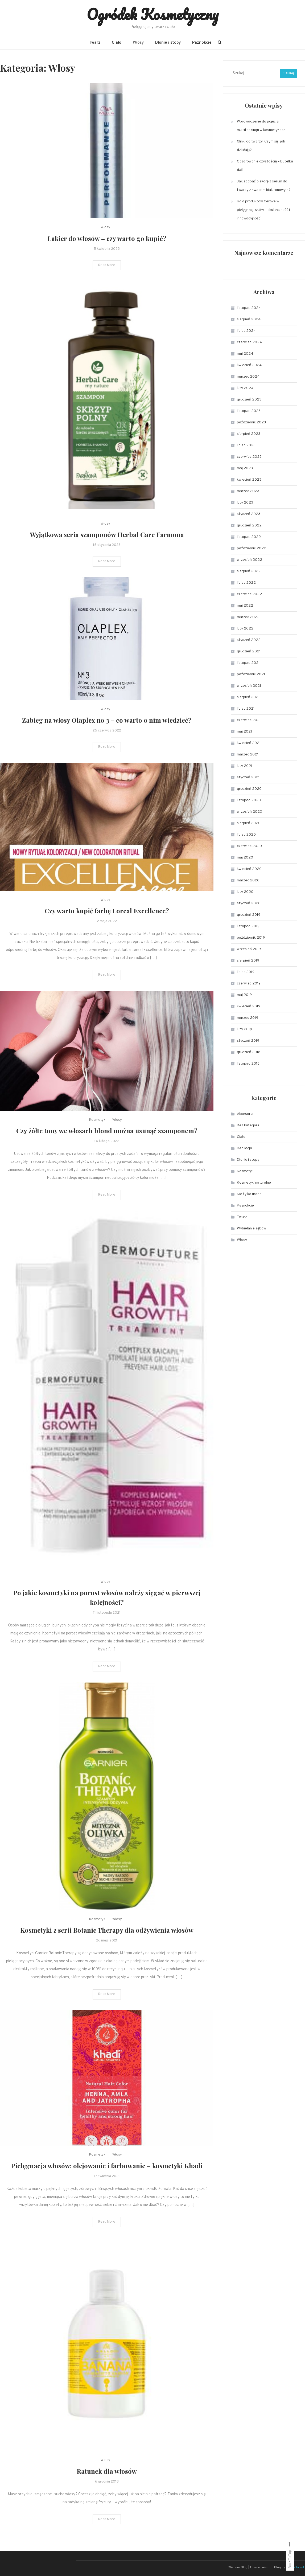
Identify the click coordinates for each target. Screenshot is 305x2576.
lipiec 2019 (245, 972)
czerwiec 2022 (249, 594)
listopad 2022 (249, 537)
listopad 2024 (249, 308)
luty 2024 (245, 388)
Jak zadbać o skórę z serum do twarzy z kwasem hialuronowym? (264, 185)
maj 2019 (244, 995)
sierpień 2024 (249, 319)
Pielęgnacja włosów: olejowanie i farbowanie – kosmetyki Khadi (107, 2183)
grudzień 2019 (248, 915)
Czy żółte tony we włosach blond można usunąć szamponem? (106, 1148)
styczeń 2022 (249, 640)
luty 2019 (244, 1029)
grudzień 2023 (249, 399)
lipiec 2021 (246, 708)
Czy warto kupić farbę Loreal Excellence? (107, 928)
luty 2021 (244, 766)
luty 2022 (245, 628)
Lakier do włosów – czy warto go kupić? (106, 241)
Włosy (138, 42)
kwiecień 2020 (249, 869)
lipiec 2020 (246, 834)
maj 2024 (245, 353)
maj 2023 (245, 468)
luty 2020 (245, 892)
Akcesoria (245, 1114)
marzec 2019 (247, 1018)
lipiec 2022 (246, 582)
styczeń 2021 (248, 777)
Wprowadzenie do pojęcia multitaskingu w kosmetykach (261, 125)
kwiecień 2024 (249, 365)
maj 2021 (244, 731)
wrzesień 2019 (249, 949)
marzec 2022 (248, 617)
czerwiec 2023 (249, 457)
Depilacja (244, 1148)
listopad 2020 (249, 800)
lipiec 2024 (246, 331)
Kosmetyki (97, 1137)
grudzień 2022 (249, 525)
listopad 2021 (248, 663)
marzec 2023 (248, 491)
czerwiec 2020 (249, 846)
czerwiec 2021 (249, 720)
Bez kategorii (248, 1125)
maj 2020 (245, 857)
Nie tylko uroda (249, 1194)
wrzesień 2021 (249, 686)
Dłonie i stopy (168, 42)
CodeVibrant (295, 2567)
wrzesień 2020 (249, 811)
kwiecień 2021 (249, 743)
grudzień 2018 (248, 1052)
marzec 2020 (248, 880)
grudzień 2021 (249, 651)
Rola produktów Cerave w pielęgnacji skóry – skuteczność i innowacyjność (263, 210)
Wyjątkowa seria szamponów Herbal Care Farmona (107, 552)
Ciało (116, 42)
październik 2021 (251, 674)
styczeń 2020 (249, 903)
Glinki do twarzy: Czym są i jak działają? (261, 145)
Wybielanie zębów (251, 1228)
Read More (106, 268)
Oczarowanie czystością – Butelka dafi (265, 165)
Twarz (94, 42)
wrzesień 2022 (249, 560)
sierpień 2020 (249, 823)
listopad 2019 (248, 926)
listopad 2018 (248, 1063)
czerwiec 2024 (249, 342)
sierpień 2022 (249, 571)
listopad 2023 (249, 411)
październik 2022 (251, 548)
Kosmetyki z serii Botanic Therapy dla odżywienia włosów (106, 1947)
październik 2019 (251, 937)
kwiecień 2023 (249, 479)
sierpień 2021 (248, 697)
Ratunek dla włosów (107, 2488)
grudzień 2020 (249, 789)
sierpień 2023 (248, 434)
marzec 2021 (247, 754)
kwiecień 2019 (248, 1006)
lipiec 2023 (246, 445)
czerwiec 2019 (249, 983)
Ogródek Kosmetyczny (153, 14)
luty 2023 (245, 502)
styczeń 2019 (248, 1040)
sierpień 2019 (248, 960)
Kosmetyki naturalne (254, 1182)
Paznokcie (202, 42)
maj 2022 (245, 605)
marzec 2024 (248, 376)
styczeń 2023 (248, 514)
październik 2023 (251, 422)
